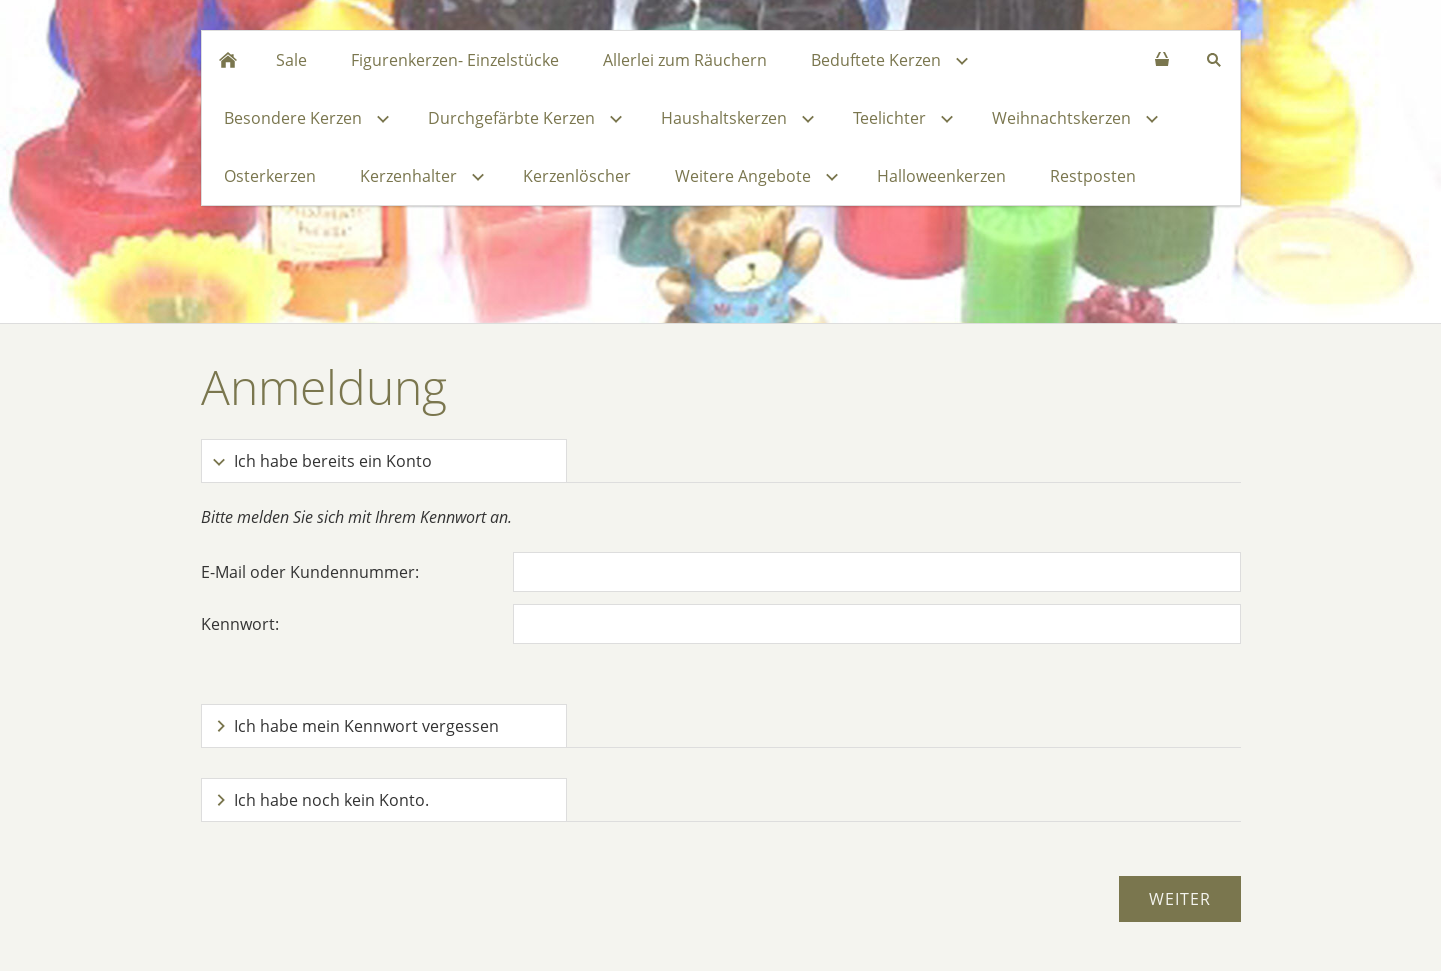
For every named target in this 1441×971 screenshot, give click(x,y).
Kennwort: (240, 624)
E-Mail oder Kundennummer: (310, 572)
